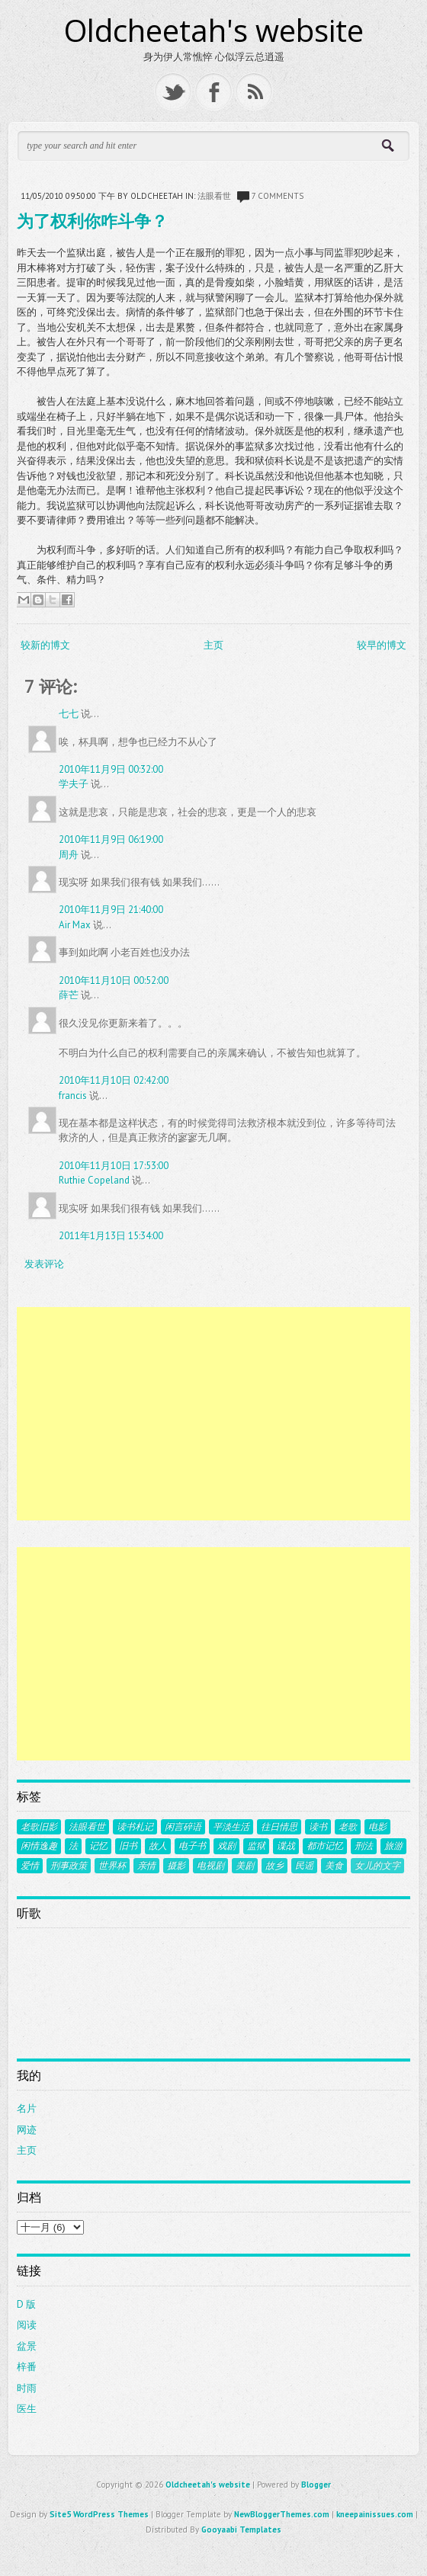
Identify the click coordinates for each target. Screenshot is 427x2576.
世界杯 (112, 1865)
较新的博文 (45, 645)
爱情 (30, 1865)
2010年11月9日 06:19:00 (111, 839)
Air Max (75, 924)
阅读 (27, 2324)
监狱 (256, 1846)
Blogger (316, 2484)
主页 (213, 645)
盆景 (27, 2346)
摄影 (176, 1865)
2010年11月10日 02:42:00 (114, 1080)
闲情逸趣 (39, 1846)
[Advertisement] (213, 1413)
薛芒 (69, 994)
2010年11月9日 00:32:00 (111, 769)
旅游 (393, 1846)
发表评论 (44, 1264)
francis (73, 1095)
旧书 (128, 1846)
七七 (69, 713)
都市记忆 (325, 1846)
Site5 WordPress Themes (99, 2514)
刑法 (364, 1846)
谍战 (286, 1846)
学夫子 (73, 783)
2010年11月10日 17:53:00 (114, 1165)
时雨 (27, 2388)
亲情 (146, 1865)
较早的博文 (381, 645)
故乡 (274, 1865)
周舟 (69, 854)
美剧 (245, 1865)
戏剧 (226, 1846)
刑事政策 (68, 1865)
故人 (158, 1846)
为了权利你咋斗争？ (92, 220)
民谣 (304, 1865)
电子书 (192, 1846)
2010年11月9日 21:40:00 (111, 909)
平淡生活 (231, 1826)
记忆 (98, 1846)
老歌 (348, 1826)
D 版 (26, 2304)
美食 (334, 1865)
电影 (377, 1826)
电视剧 (210, 1865)
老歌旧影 (39, 1826)
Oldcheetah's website (214, 30)
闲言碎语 (183, 1826)
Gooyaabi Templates (241, 2529)
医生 (27, 2408)
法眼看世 (214, 196)
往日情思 (279, 1826)
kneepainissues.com (374, 2514)
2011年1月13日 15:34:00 (111, 1235)
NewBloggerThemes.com (281, 2514)
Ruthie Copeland (94, 1180)
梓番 (27, 2366)
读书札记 (135, 1826)
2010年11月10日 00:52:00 (114, 980)
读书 (318, 1826)
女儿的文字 (377, 1865)
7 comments (277, 196)
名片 (27, 2108)
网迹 (27, 2129)
